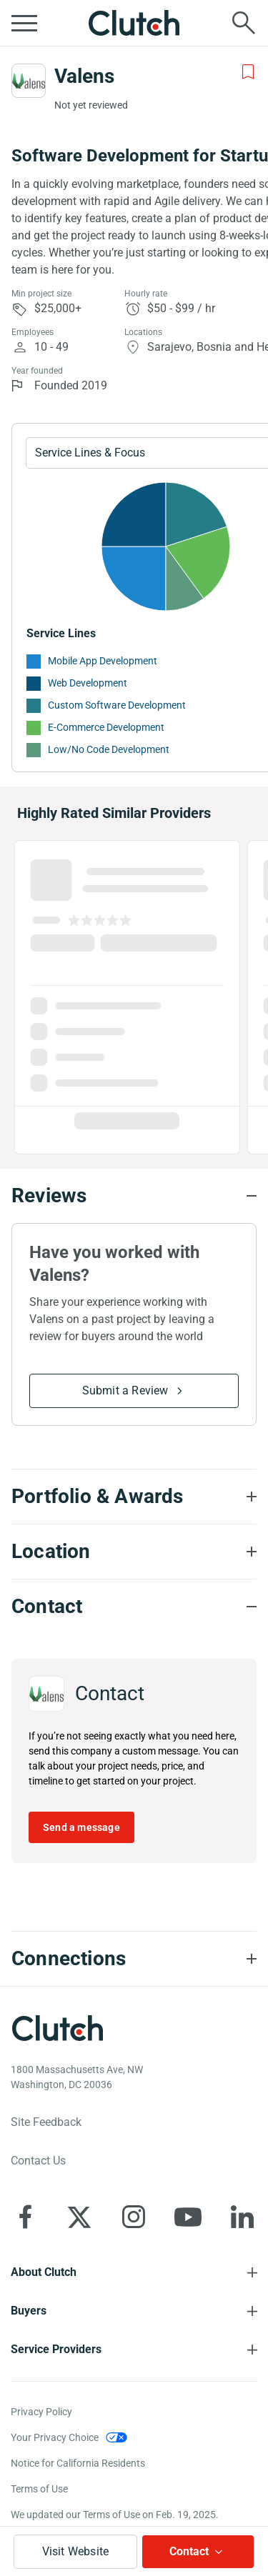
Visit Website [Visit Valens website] (75, 2551)
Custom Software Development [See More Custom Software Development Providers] (117, 705)
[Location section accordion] (134, 1551)
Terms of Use (39, 2489)
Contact (189, 2551)
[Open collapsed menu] (24, 23)
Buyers (28, 2310)
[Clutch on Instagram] (133, 2216)
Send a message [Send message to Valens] (81, 1827)
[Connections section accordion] (134, 1959)
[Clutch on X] (79, 2216)
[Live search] (244, 23)
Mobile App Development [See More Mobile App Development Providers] (102, 661)
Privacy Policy (41, 2411)
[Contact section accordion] (134, 1606)
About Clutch (43, 2272)
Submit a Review (125, 1390)
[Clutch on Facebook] (25, 2216)
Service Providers (56, 2349)
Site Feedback (46, 2122)
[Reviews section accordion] (134, 1196)
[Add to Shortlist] (248, 72)
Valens (84, 76)
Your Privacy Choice (55, 2437)
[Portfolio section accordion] (134, 1496)
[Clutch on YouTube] (188, 2216)
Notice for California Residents (78, 2463)
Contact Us (38, 2160)
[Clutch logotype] (57, 2028)
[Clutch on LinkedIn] (242, 2216)
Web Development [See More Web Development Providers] (87, 683)
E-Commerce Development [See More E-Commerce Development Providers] (106, 727)
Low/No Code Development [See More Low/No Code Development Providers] (108, 749)
